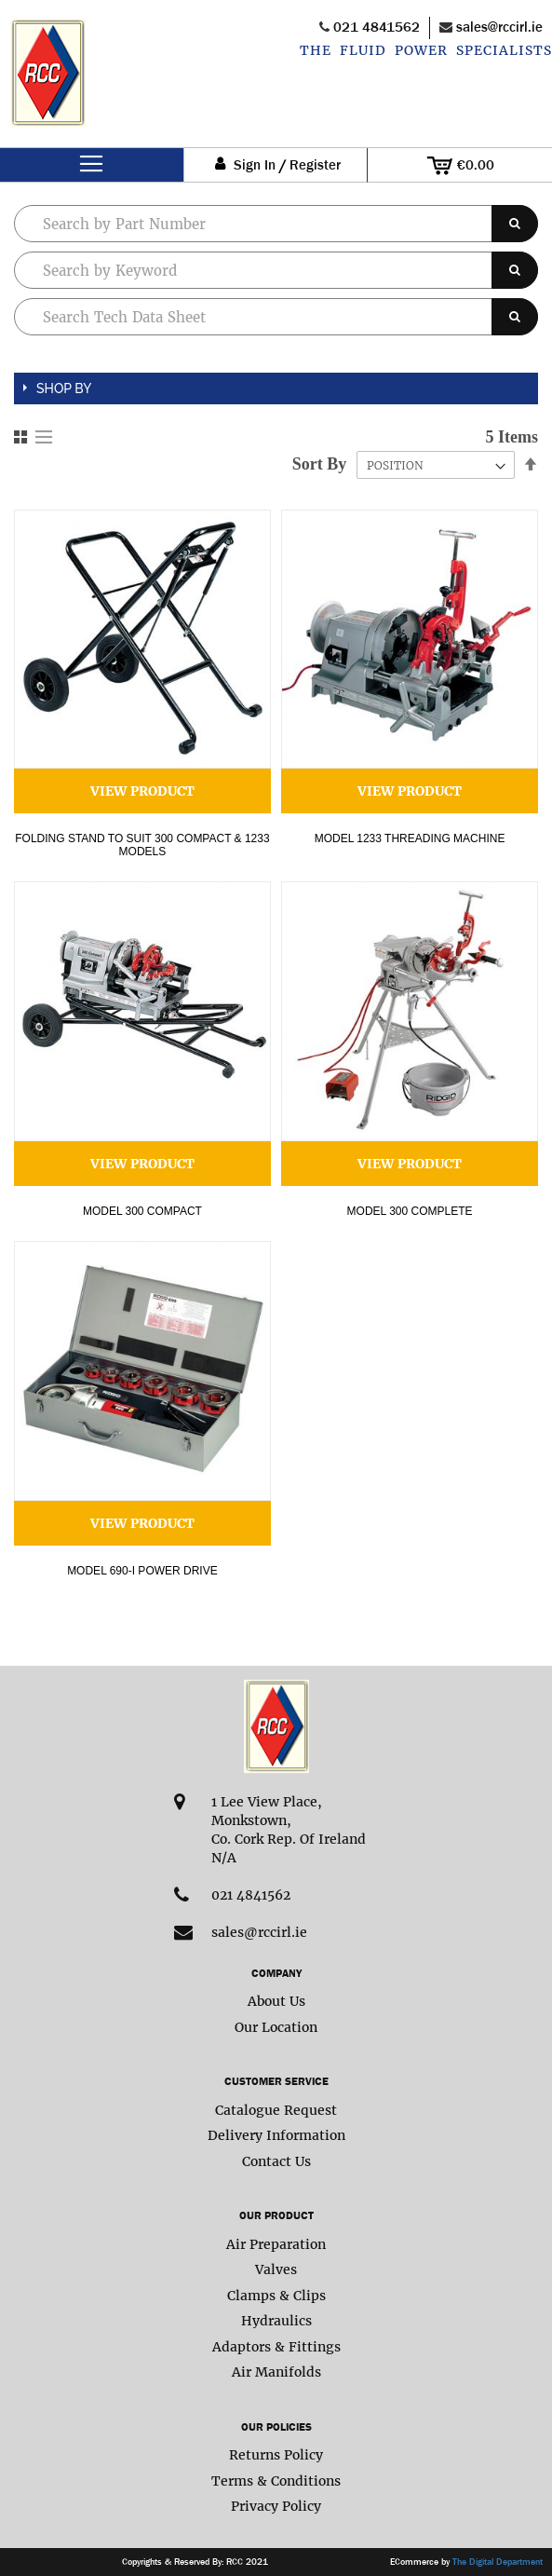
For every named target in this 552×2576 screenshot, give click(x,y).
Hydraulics (276, 2320)
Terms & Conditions (276, 2481)
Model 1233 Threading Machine (410, 838)
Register (315, 165)
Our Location (276, 2027)
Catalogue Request (276, 2110)
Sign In (255, 165)
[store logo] (47, 83)
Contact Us (276, 2161)
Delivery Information (276, 2135)
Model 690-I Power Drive (142, 1570)
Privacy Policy (276, 2506)
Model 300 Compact (142, 1211)
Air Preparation (276, 2244)
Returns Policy (276, 2455)
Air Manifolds (276, 2372)
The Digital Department (497, 2561)
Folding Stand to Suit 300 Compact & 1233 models (142, 845)
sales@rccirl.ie (499, 26)
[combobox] (276, 270)
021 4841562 (376, 26)
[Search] (514, 223)
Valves (276, 2269)
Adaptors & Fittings (276, 2346)
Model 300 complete (410, 1211)
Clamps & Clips (276, 2295)
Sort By (319, 464)
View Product (142, 791)
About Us (276, 2001)
